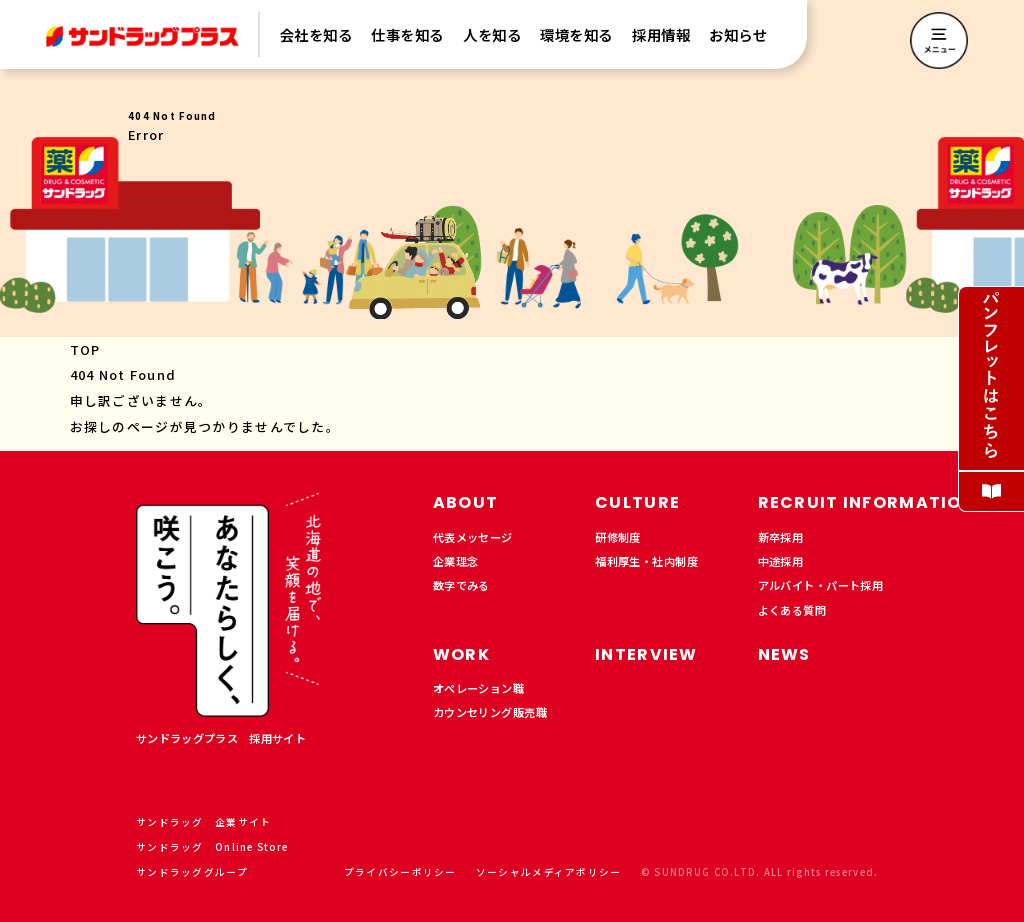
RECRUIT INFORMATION (866, 502)
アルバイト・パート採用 (821, 585)
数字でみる (461, 585)
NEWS (784, 654)
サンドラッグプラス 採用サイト (221, 738)
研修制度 (618, 537)
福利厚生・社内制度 (646, 561)
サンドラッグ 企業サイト (211, 822)
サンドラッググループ (199, 872)
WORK (461, 654)
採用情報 (661, 35)
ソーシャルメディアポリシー (549, 872)
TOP (85, 349)
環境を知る (576, 35)
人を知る (492, 35)
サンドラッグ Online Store (220, 847)
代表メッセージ (473, 537)
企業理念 (456, 561)
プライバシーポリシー (400, 872)
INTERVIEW (646, 654)
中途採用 (781, 561)
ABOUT (465, 502)
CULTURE (637, 502)
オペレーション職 (478, 688)
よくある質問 (792, 610)
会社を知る (316, 35)
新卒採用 (781, 537)
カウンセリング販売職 (490, 712)
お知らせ (738, 35)
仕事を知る (407, 35)
